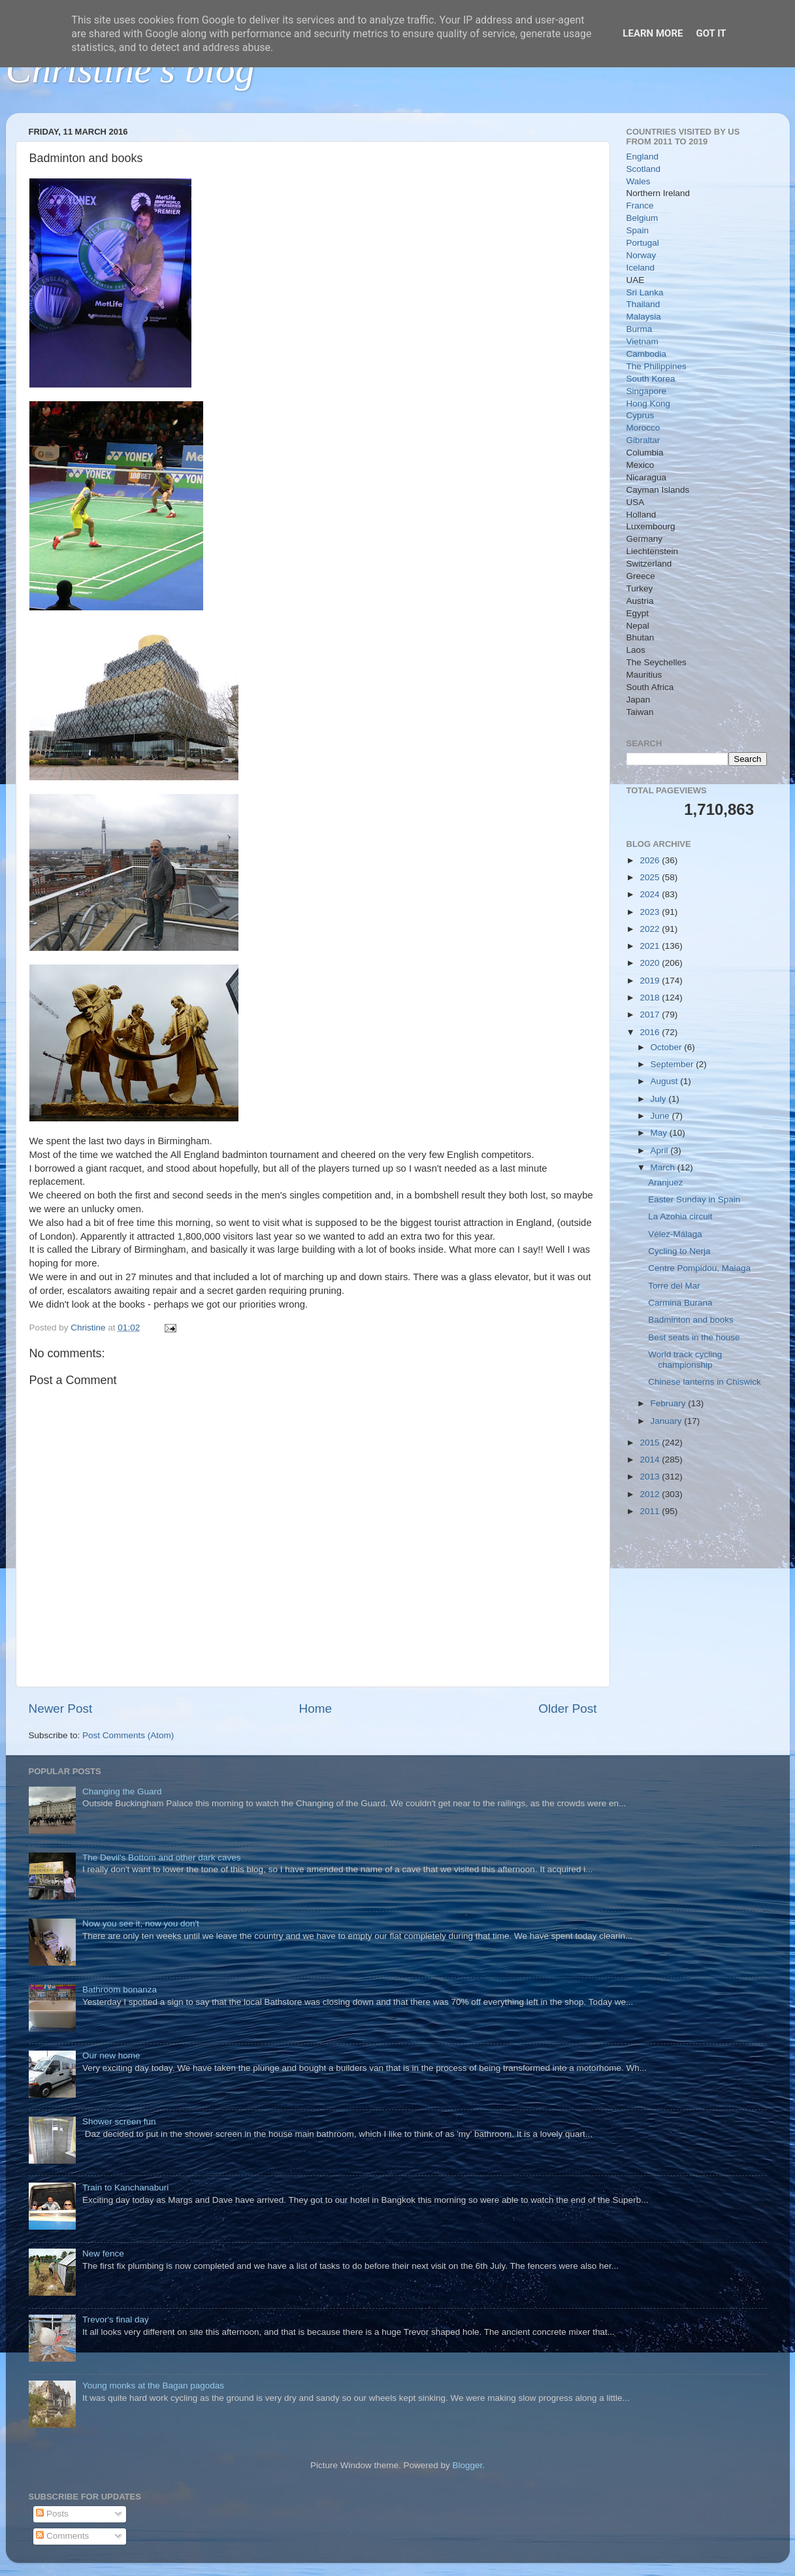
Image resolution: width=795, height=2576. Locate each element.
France (640, 205)
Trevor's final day (115, 2319)
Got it (711, 33)
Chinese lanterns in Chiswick (704, 1382)
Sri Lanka (645, 292)
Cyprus (640, 415)
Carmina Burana (680, 1303)
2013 (651, 1476)
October (668, 1047)
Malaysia (643, 317)
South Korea (650, 379)
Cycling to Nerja (679, 1251)
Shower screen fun (119, 2121)
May (660, 1133)
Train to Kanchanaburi (125, 2187)
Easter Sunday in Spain (694, 1199)
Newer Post (61, 1708)
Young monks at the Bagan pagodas (153, 2385)
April (661, 1150)
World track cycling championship (685, 1359)
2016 (651, 1032)
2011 (651, 1511)
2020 (651, 963)
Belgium (642, 218)
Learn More (653, 33)
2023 (651, 912)
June (661, 1116)
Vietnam (642, 341)
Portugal (642, 243)
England (642, 156)
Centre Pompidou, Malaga (699, 1268)
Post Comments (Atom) (128, 1735)
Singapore (646, 391)
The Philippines (656, 366)
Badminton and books (691, 1320)
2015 (651, 1442)
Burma (639, 329)
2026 (651, 860)
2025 (651, 877)
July (660, 1099)
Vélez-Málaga (675, 1234)
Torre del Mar (674, 1286)
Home (315, 1708)
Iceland (640, 267)
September (673, 1064)
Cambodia (646, 354)
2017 (651, 1014)
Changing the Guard (122, 1791)
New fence (103, 2253)
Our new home (111, 2055)
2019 (651, 980)
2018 (651, 997)
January (668, 1421)
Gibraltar (643, 440)
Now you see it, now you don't (140, 1923)
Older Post (567, 1708)
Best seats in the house (693, 1337)
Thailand (643, 304)
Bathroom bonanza (119, 1989)
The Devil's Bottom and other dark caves (161, 1857)
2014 (651, 1459)
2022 (651, 929)
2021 (651, 946)
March (664, 1167)
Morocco (643, 428)
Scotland (643, 169)
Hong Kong (648, 403)
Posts (52, 2513)
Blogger (468, 2465)
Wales (638, 181)
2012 (651, 1494)
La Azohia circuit (680, 1216)
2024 (651, 894)
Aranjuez (665, 1182)
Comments (62, 2536)
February (670, 1403)
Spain (637, 230)
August (666, 1081)
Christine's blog (130, 69)
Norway (641, 255)
